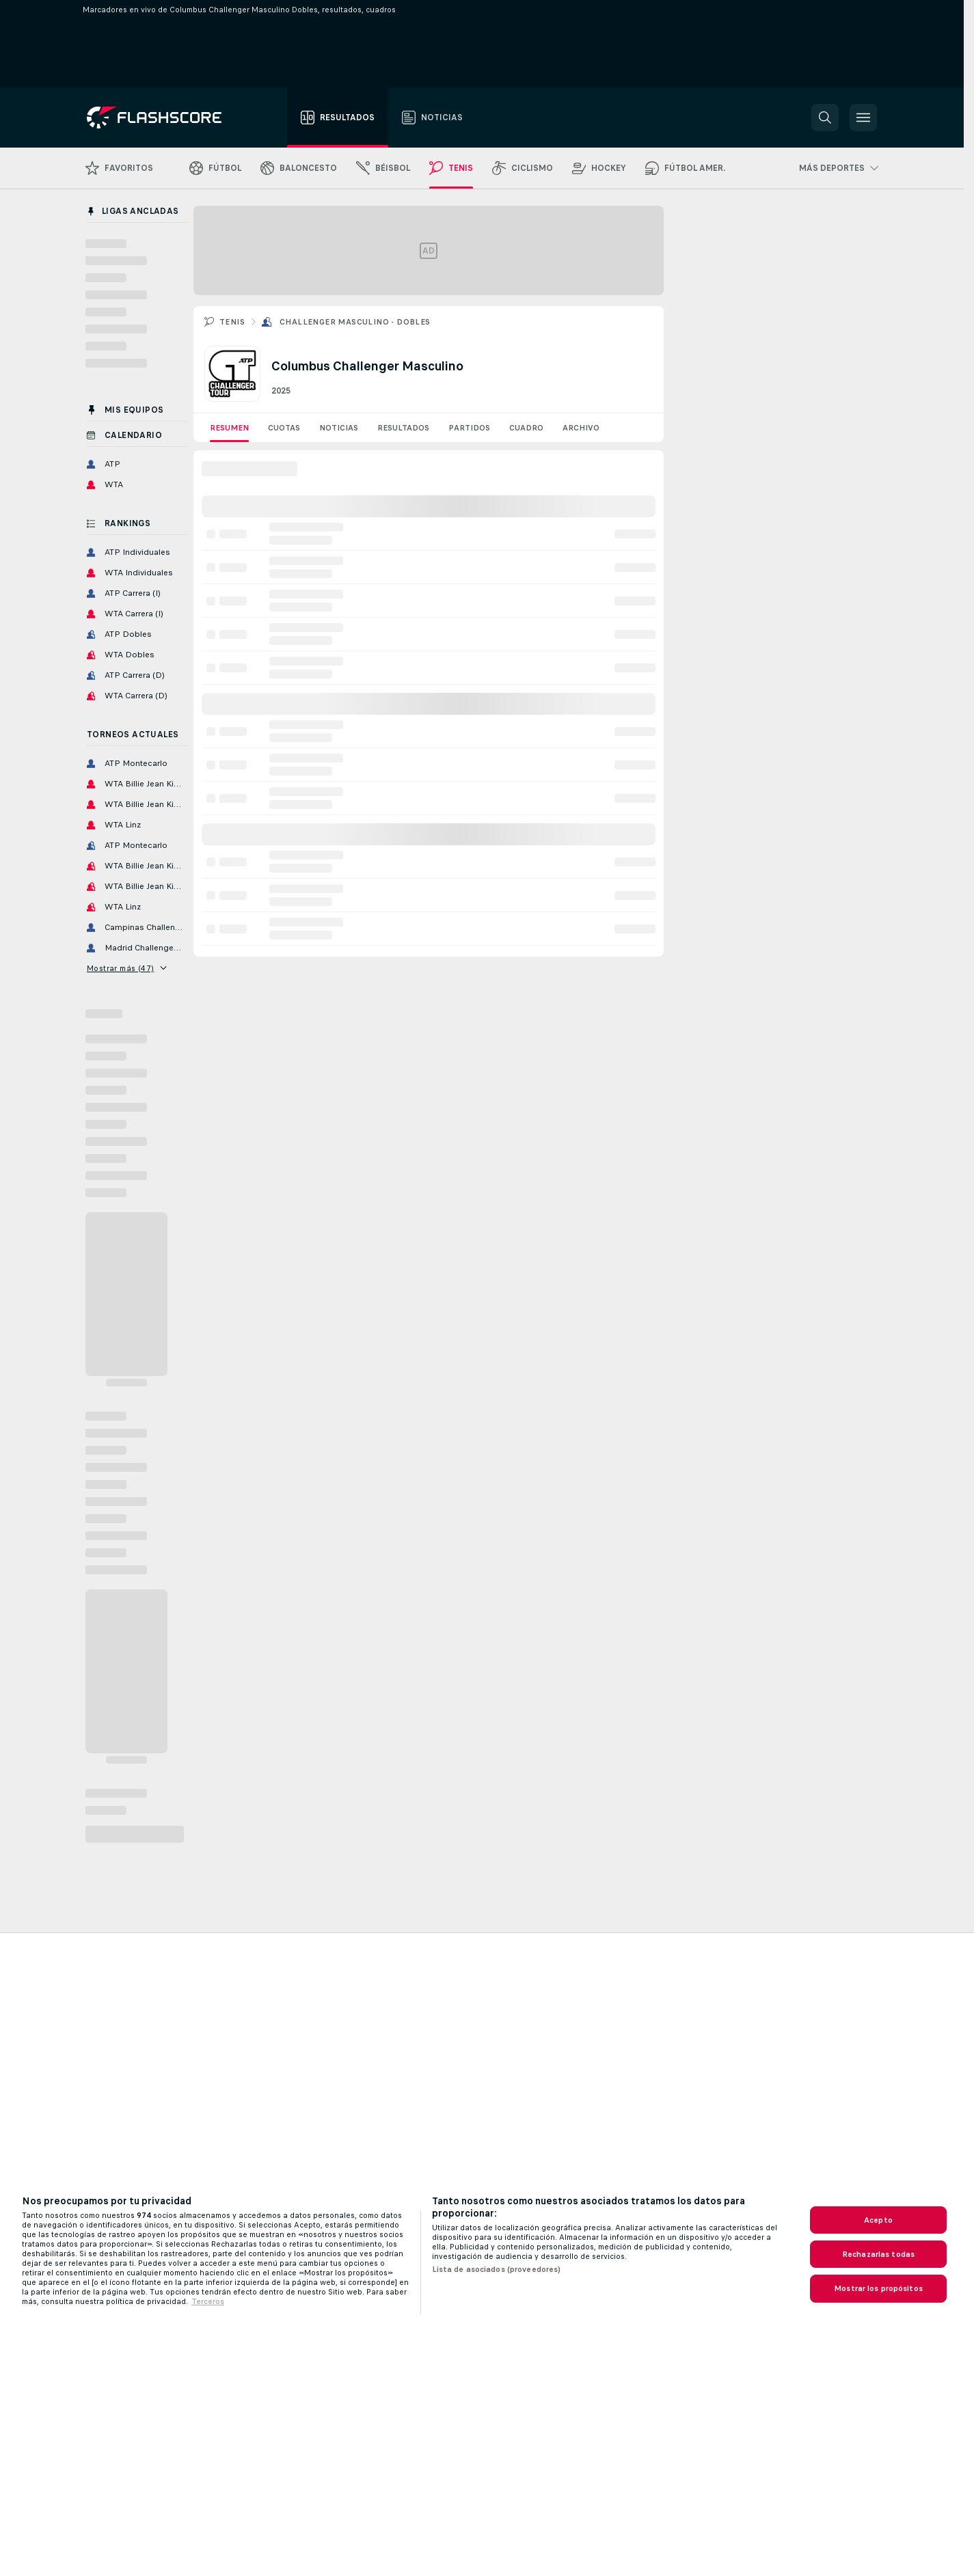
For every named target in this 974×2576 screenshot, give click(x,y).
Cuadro (526, 428)
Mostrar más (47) (127, 968)
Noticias (338, 428)
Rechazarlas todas (878, 2254)
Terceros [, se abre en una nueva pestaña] (207, 2301)
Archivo (581, 428)
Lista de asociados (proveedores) (496, 2269)
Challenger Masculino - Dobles (355, 322)
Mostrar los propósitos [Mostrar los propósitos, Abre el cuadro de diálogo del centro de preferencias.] (878, 2288)
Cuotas (284, 428)
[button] (825, 117)
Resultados (403, 428)
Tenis (232, 322)
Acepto (878, 2220)
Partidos (469, 428)
